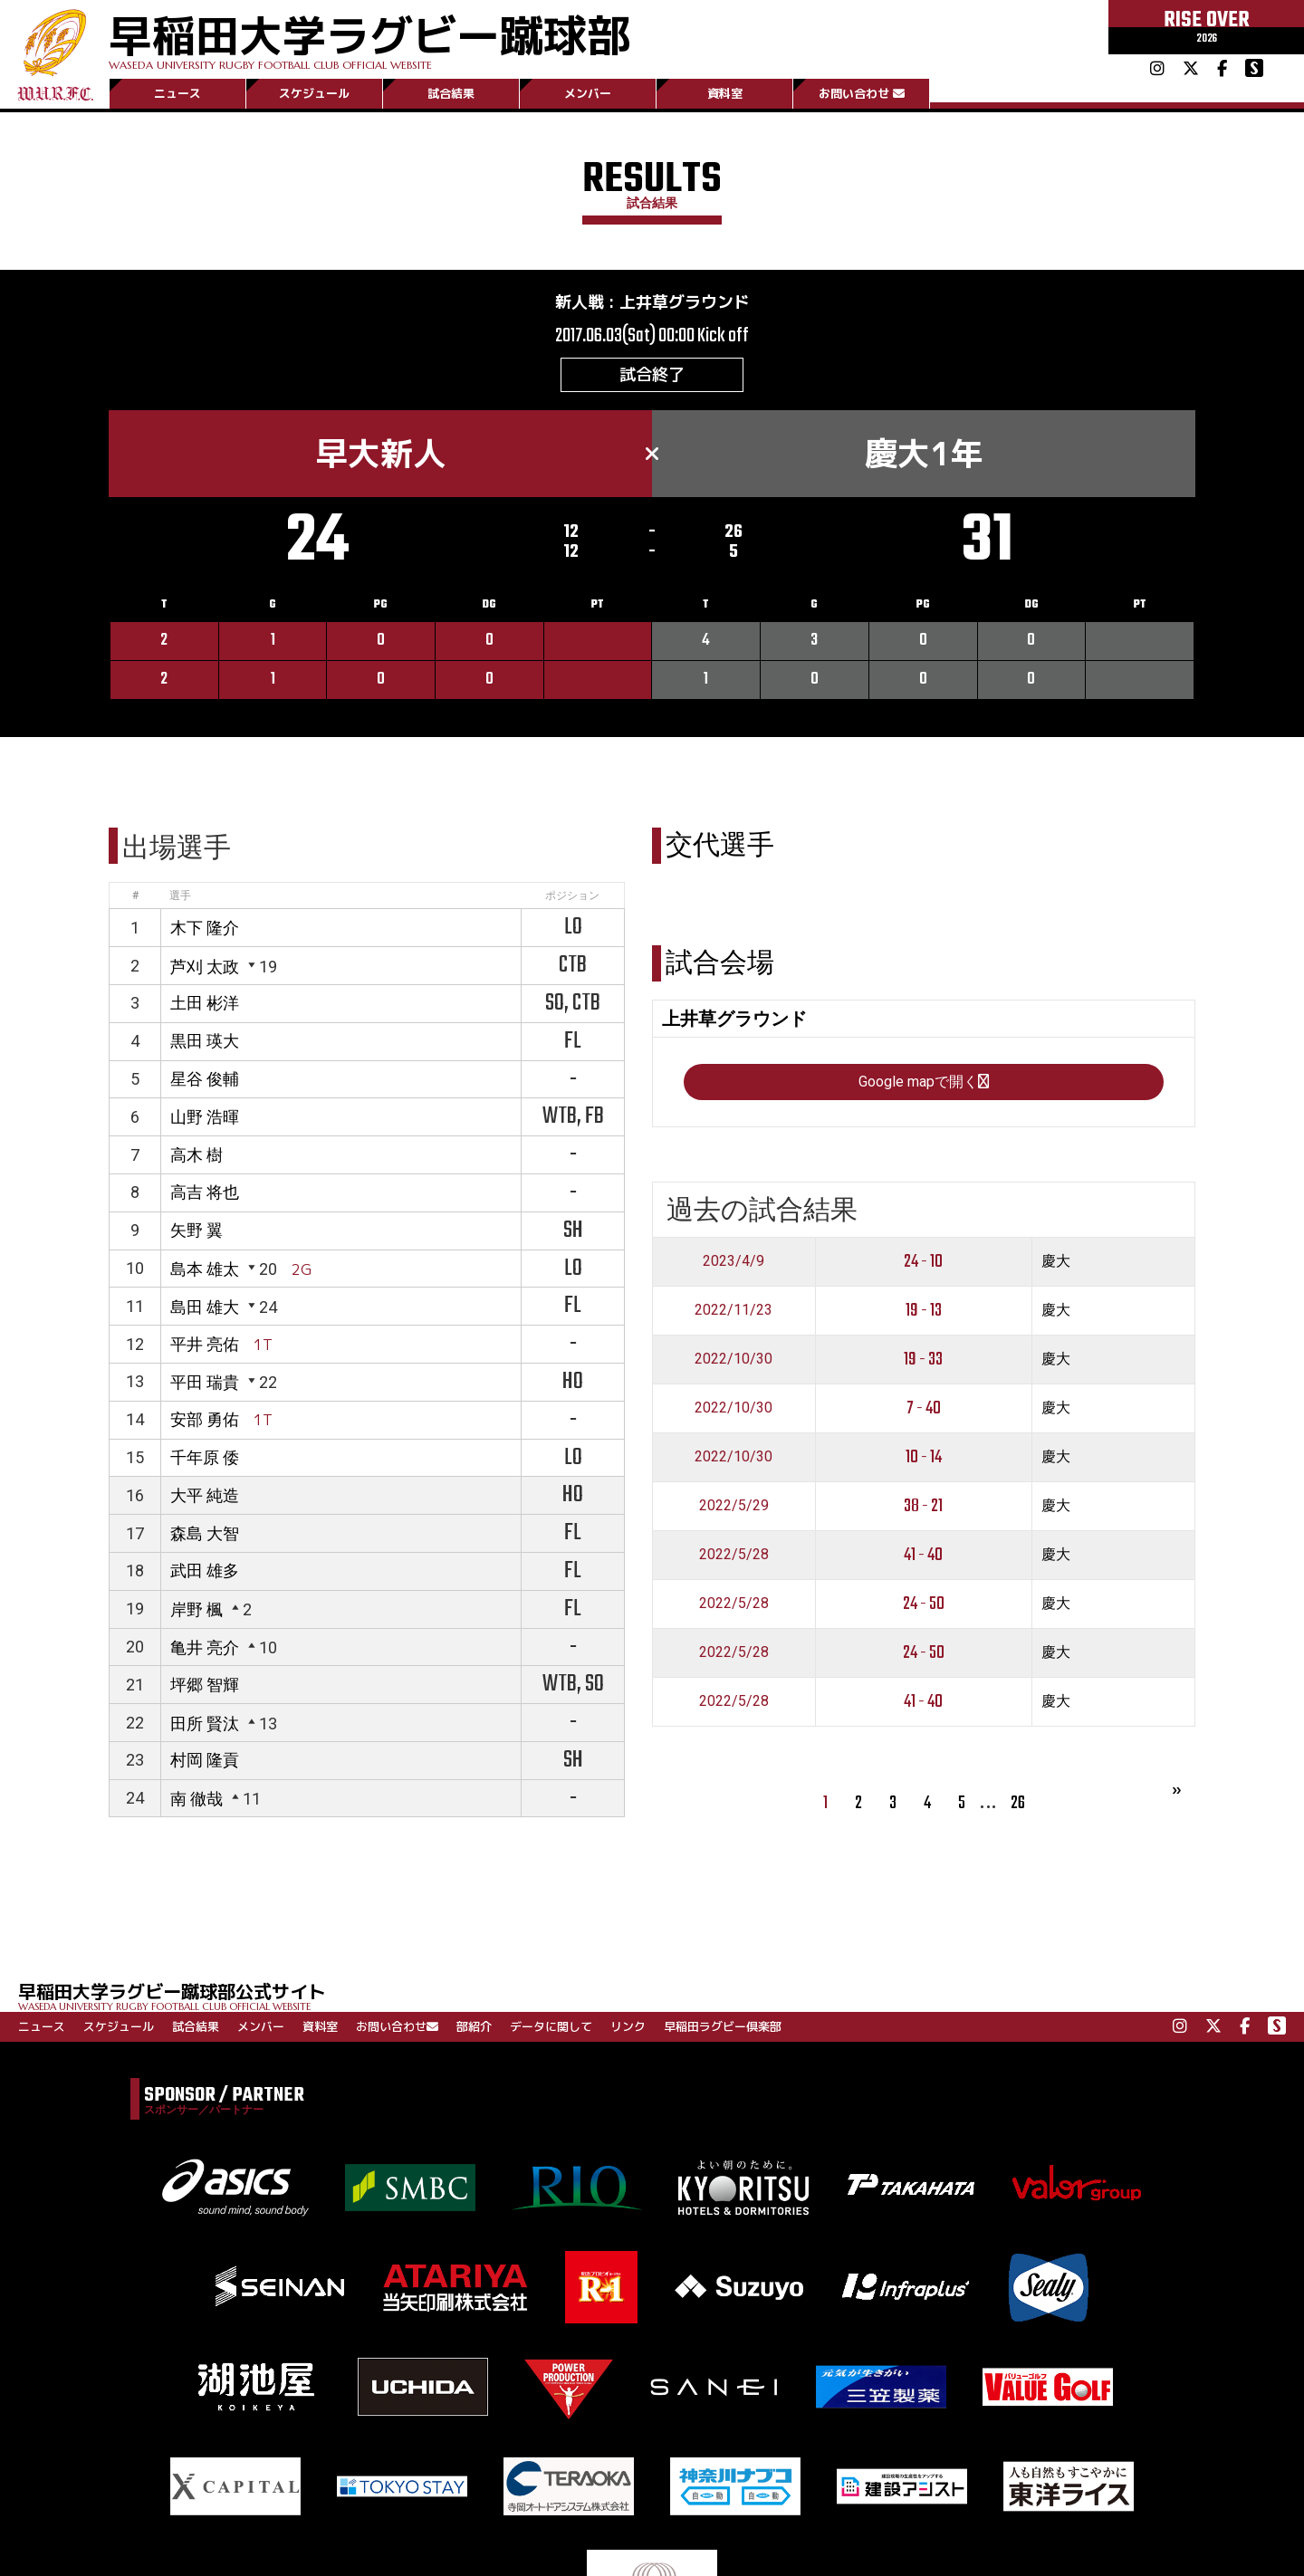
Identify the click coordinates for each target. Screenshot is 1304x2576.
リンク (628, 2026)
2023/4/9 (733, 1260)
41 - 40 (923, 1555)
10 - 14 (924, 1457)
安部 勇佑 (204, 1419)
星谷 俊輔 (204, 1078)
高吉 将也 (204, 1192)
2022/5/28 (734, 1554)
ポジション (572, 895)
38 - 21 (923, 1506)
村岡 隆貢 (204, 1759)
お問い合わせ (862, 93)
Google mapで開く (923, 1081)
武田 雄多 (204, 1570)
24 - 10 (923, 1262)
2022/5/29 (734, 1505)
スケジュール (314, 93)
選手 (180, 895)
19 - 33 (923, 1359)
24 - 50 (923, 1604)
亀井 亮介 (204, 1647)
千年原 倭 (204, 1457)
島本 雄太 (204, 1268)
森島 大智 (204, 1533)
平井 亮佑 (204, 1344)
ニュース (177, 93)
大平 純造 (204, 1495)
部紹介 (474, 2026)
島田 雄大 (204, 1307)
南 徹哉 (196, 1798)
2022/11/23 (733, 1309)
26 (1018, 1803)
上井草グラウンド (684, 302)
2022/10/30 (733, 1358)
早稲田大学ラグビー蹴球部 (369, 38)
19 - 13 (924, 1311)
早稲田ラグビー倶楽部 (722, 2026)
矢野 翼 (196, 1230)
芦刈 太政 (204, 966)
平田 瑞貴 (204, 1382)
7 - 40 (923, 1408)
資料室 (725, 93)
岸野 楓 (196, 1609)
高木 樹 (196, 1154)
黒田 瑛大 (204, 1040)
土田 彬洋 (204, 1002)
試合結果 (451, 93)
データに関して (551, 2026)
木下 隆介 (204, 927)
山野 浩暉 (204, 1116)
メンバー (587, 93)
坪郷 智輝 (204, 1684)
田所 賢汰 (204, 1723)
